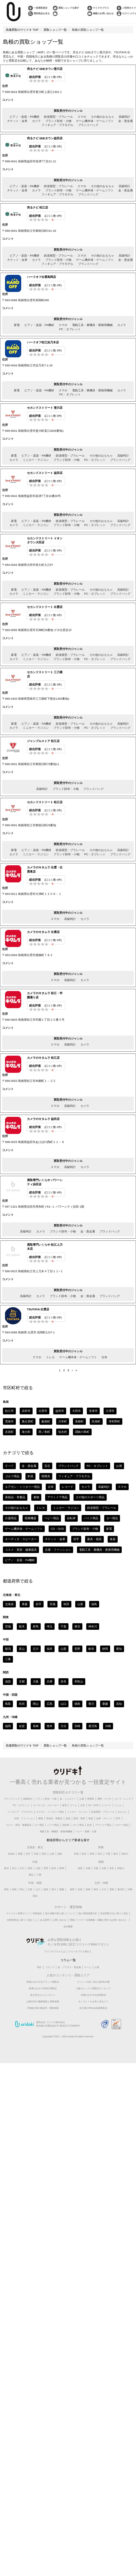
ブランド (49, 1967)
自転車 (71, 1518)
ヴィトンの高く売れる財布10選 (93, 1982)
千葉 (63, 1626)
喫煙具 (45, 1476)
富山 (22, 1648)
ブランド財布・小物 (58, 121)
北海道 (9, 1604)
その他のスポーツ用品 (90, 1497)
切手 (76, 1539)
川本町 (62, 1421)
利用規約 (37, 1913)
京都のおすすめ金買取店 (93, 1995)
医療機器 (30, 1518)
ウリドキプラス (101, 8)
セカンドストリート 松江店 (45, 802)
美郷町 (79, 1421)
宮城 (52, 1604)
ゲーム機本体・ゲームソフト (95, 121)
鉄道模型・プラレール (58, 116)
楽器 (68, 1818)
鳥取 (8, 1703)
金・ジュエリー (68, 1798)
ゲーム (73, 1805)
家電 (17, 325)
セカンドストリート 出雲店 (45, 607)
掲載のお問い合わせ (103, 13)
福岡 (8, 1726)
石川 (36, 1648)
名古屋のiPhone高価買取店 (93, 2008)
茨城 (8, 1626)
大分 (63, 1726)
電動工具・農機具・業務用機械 (92, 325)
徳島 (77, 1703)
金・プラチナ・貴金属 (69, 1967)
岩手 (38, 1604)
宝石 (47, 1465)
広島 (49, 1703)
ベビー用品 (51, 1518)
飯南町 (45, 1421)
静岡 (105, 1648)
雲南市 (9, 1421)
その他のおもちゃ (102, 116)
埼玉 (49, 1626)
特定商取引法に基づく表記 (114, 1913)
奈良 (63, 1681)
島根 (14, 1889)
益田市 (59, 1410)
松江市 (9, 1410)
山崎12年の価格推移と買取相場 (42, 2001)
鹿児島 (92, 1726)
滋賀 (8, 1681)
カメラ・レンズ (123, 1798)
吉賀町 (9, 1431)
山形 (80, 1604)
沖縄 (108, 1726)
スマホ (82, 116)
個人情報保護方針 (88, 1913)
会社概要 (68, 1926)
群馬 (36, 1626)
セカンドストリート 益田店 (45, 472)
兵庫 (49, 1681)
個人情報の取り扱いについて (60, 1913)
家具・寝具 (94, 1539)
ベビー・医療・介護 (85, 1831)
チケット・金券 (17, 121)
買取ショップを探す (68, 8)
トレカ (50, 1357)
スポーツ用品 (121, 1825)
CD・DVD (57, 1528)
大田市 (76, 1410)
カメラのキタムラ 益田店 (43, 1118)
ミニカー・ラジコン (36, 459)
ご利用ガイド (129, 8)
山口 (63, 1703)
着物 (36, 1497)
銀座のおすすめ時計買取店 (43, 1988)
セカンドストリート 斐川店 (45, 407)
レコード (67, 1486)
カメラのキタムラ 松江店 (43, 1057)
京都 (22, 1681)
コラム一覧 (68, 1960)
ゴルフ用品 (12, 1476)
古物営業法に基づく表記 (19, 1920)
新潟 (8, 1648)
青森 (25, 1604)
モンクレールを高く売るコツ (93, 2001)
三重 (8, 1659)
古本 (104, 1357)
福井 (49, 1648)
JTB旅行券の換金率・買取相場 (43, 2008)
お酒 (119, 1465)
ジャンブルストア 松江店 (43, 741)
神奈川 (92, 1626)
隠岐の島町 (82, 1431)
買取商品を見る (42, 13)
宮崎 (77, 1726)
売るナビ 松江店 (37, 207)
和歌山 (78, 1681)
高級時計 (124, 116)
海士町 (26, 1431)
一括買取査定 (40, 8)
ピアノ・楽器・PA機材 (24, 116)
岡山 (36, 1703)
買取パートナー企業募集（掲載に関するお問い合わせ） (99, 1920)
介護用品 (11, 1518)
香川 (91, 1703)
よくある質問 (42, 1920)
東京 (77, 1626)
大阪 (36, 1681)
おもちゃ (122, 1812)
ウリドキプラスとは (54, 1951)
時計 (39, 1967)
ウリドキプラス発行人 (80, 1951)
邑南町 (96, 1421)
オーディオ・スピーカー (21, 1539)
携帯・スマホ (104, 1798)
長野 (77, 1648)
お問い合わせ (60, 1920)
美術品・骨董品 (15, 1497)
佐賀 (22, 1726)
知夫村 (62, 1431)
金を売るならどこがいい (43, 1995)
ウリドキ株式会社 (55, 2022)
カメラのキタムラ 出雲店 (43, 932)
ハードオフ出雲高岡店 (41, 276)
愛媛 (105, 1703)
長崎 (36, 1726)
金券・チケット (104, 1818)
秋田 (66, 1604)
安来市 (93, 1410)
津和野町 (114, 1421)
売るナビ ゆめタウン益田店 (45, 138)
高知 (119, 1703)
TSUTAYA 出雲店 (38, 1309)
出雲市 (43, 1410)
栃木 (22, 1626)
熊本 (49, 1726)
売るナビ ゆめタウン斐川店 (45, 68)
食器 (113, 1539)
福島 (94, 1604)
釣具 (30, 1476)
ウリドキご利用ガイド (17, 1913)
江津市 (110, 1410)
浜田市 (26, 1410)
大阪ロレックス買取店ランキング (93, 1988)
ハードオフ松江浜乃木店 (43, 342)
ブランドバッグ (88, 125)
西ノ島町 (44, 1431)
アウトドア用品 (57, 1497)
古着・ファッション (58, 1549)
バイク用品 (91, 1518)
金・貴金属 (125, 121)
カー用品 (112, 1518)
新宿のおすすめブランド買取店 (43, 1982)
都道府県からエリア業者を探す (68, 1840)
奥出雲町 (27, 1421)
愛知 (119, 1648)
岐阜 (91, 1648)
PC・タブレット (70, 329)
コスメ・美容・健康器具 (21, 1549)
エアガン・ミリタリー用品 (22, 1486)
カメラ (36, 121)
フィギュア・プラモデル (57, 125)
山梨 (63, 1648)
